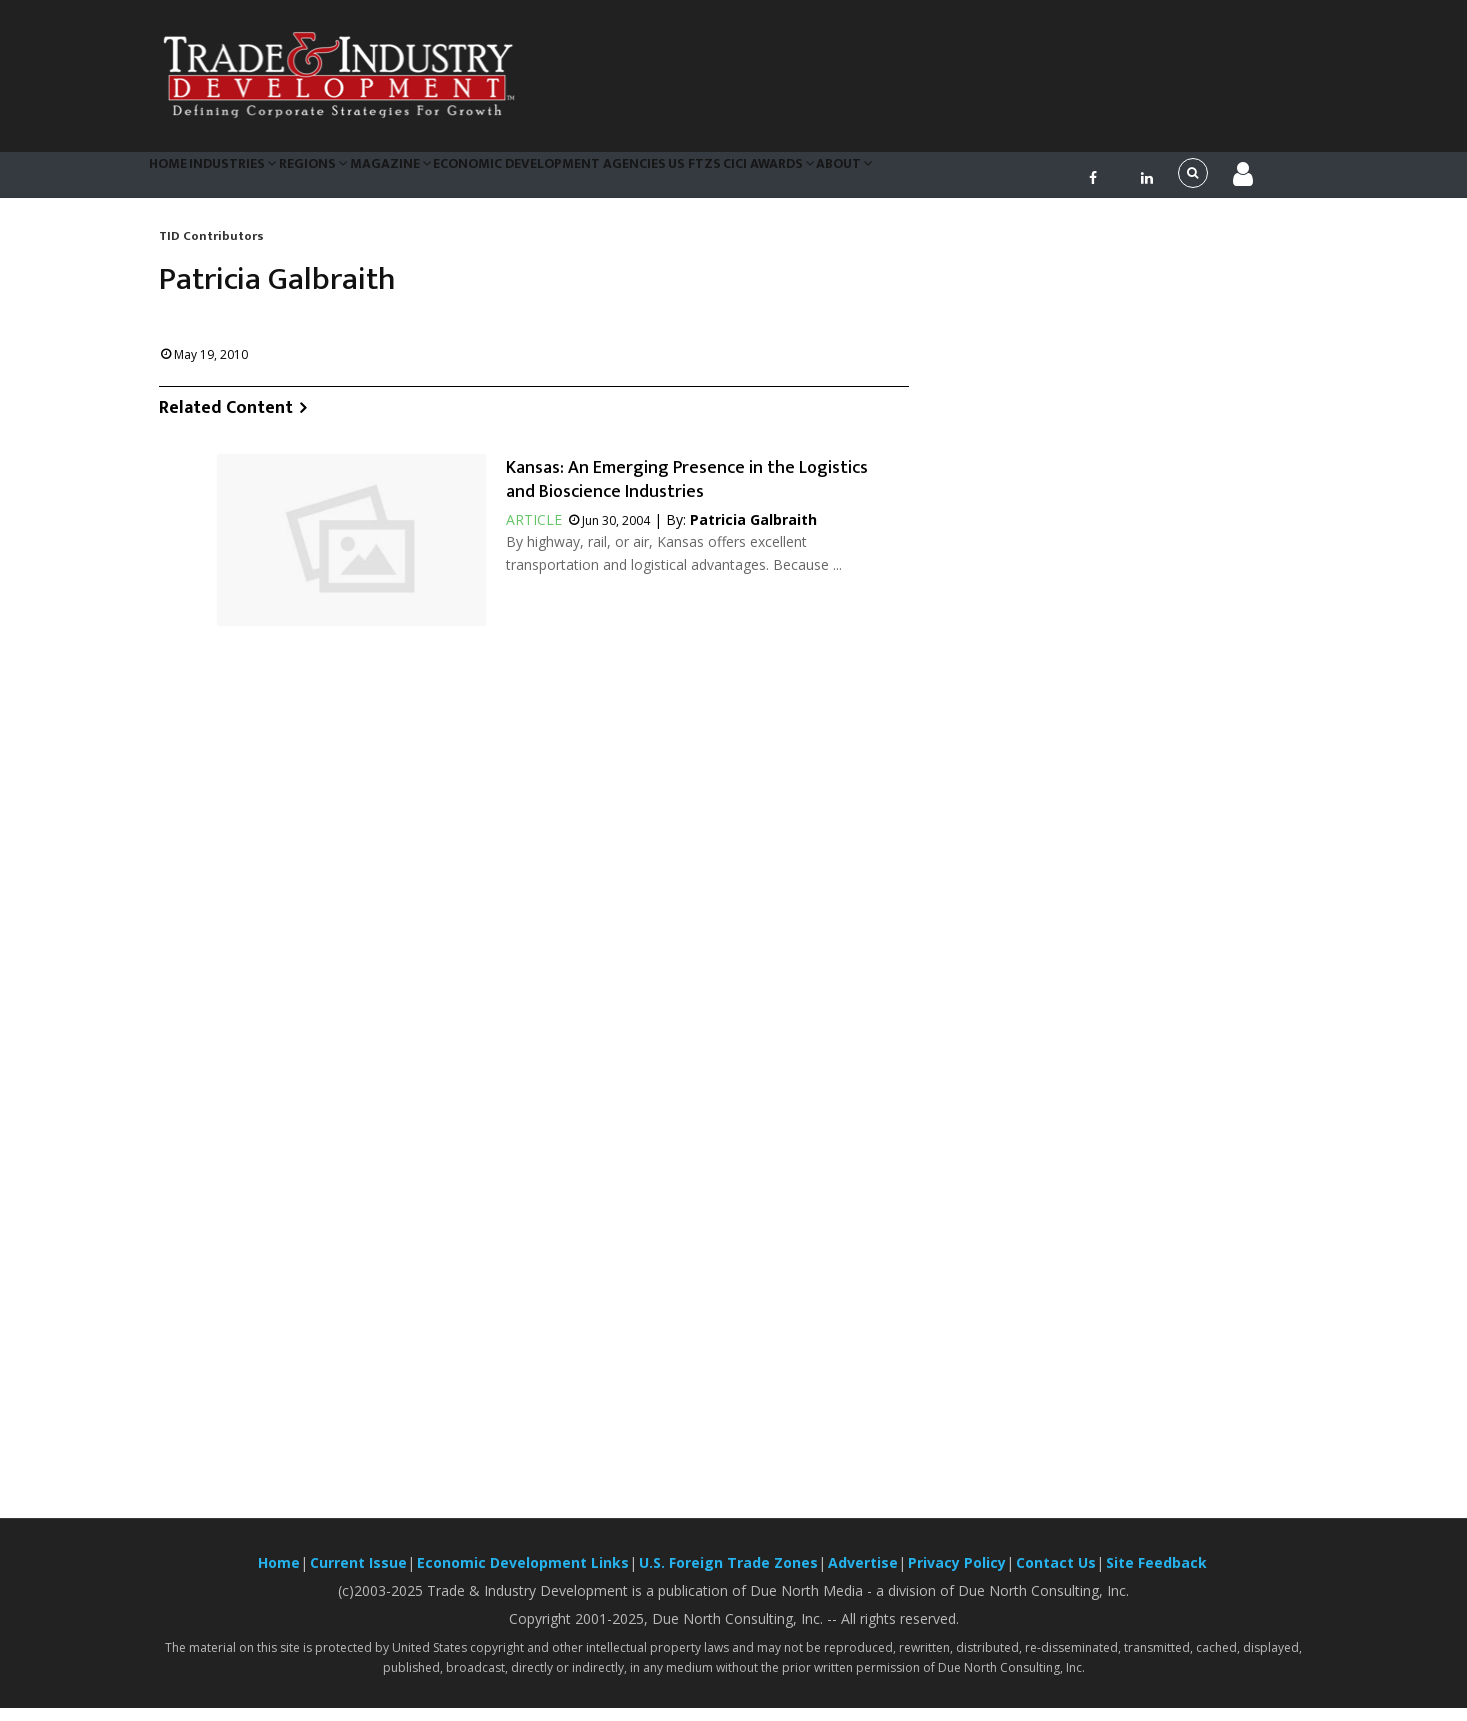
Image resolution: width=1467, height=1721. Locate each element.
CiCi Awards (857, 180)
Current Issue (358, 1575)
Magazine (442, 180)
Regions (352, 180)
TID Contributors (211, 248)
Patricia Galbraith (753, 532)
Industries (258, 180)
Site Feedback (1156, 1575)
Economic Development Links (523, 1575)
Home (177, 180)
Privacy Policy (957, 1575)
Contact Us (1056, 1575)
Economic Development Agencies (611, 180)
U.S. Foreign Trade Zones (728, 1575)
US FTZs (768, 180)
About (948, 180)
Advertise (863, 1575)
